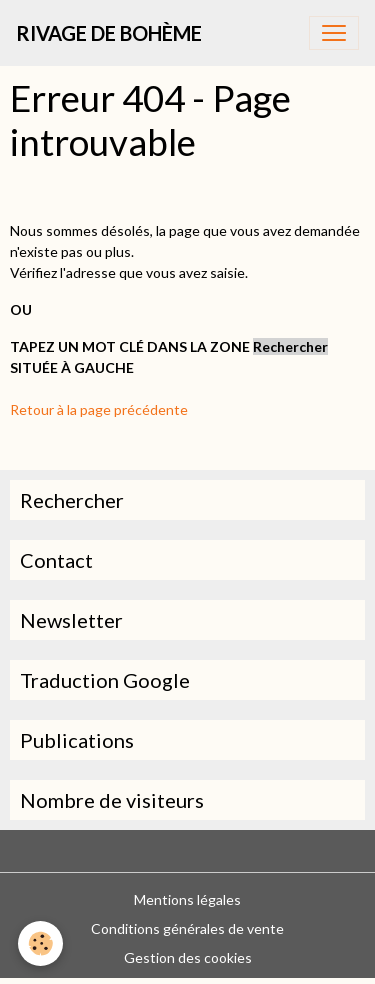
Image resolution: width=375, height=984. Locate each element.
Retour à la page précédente (99, 409)
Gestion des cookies (188, 957)
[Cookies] (40, 943)
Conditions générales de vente (187, 928)
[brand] (109, 33)
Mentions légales (187, 899)
